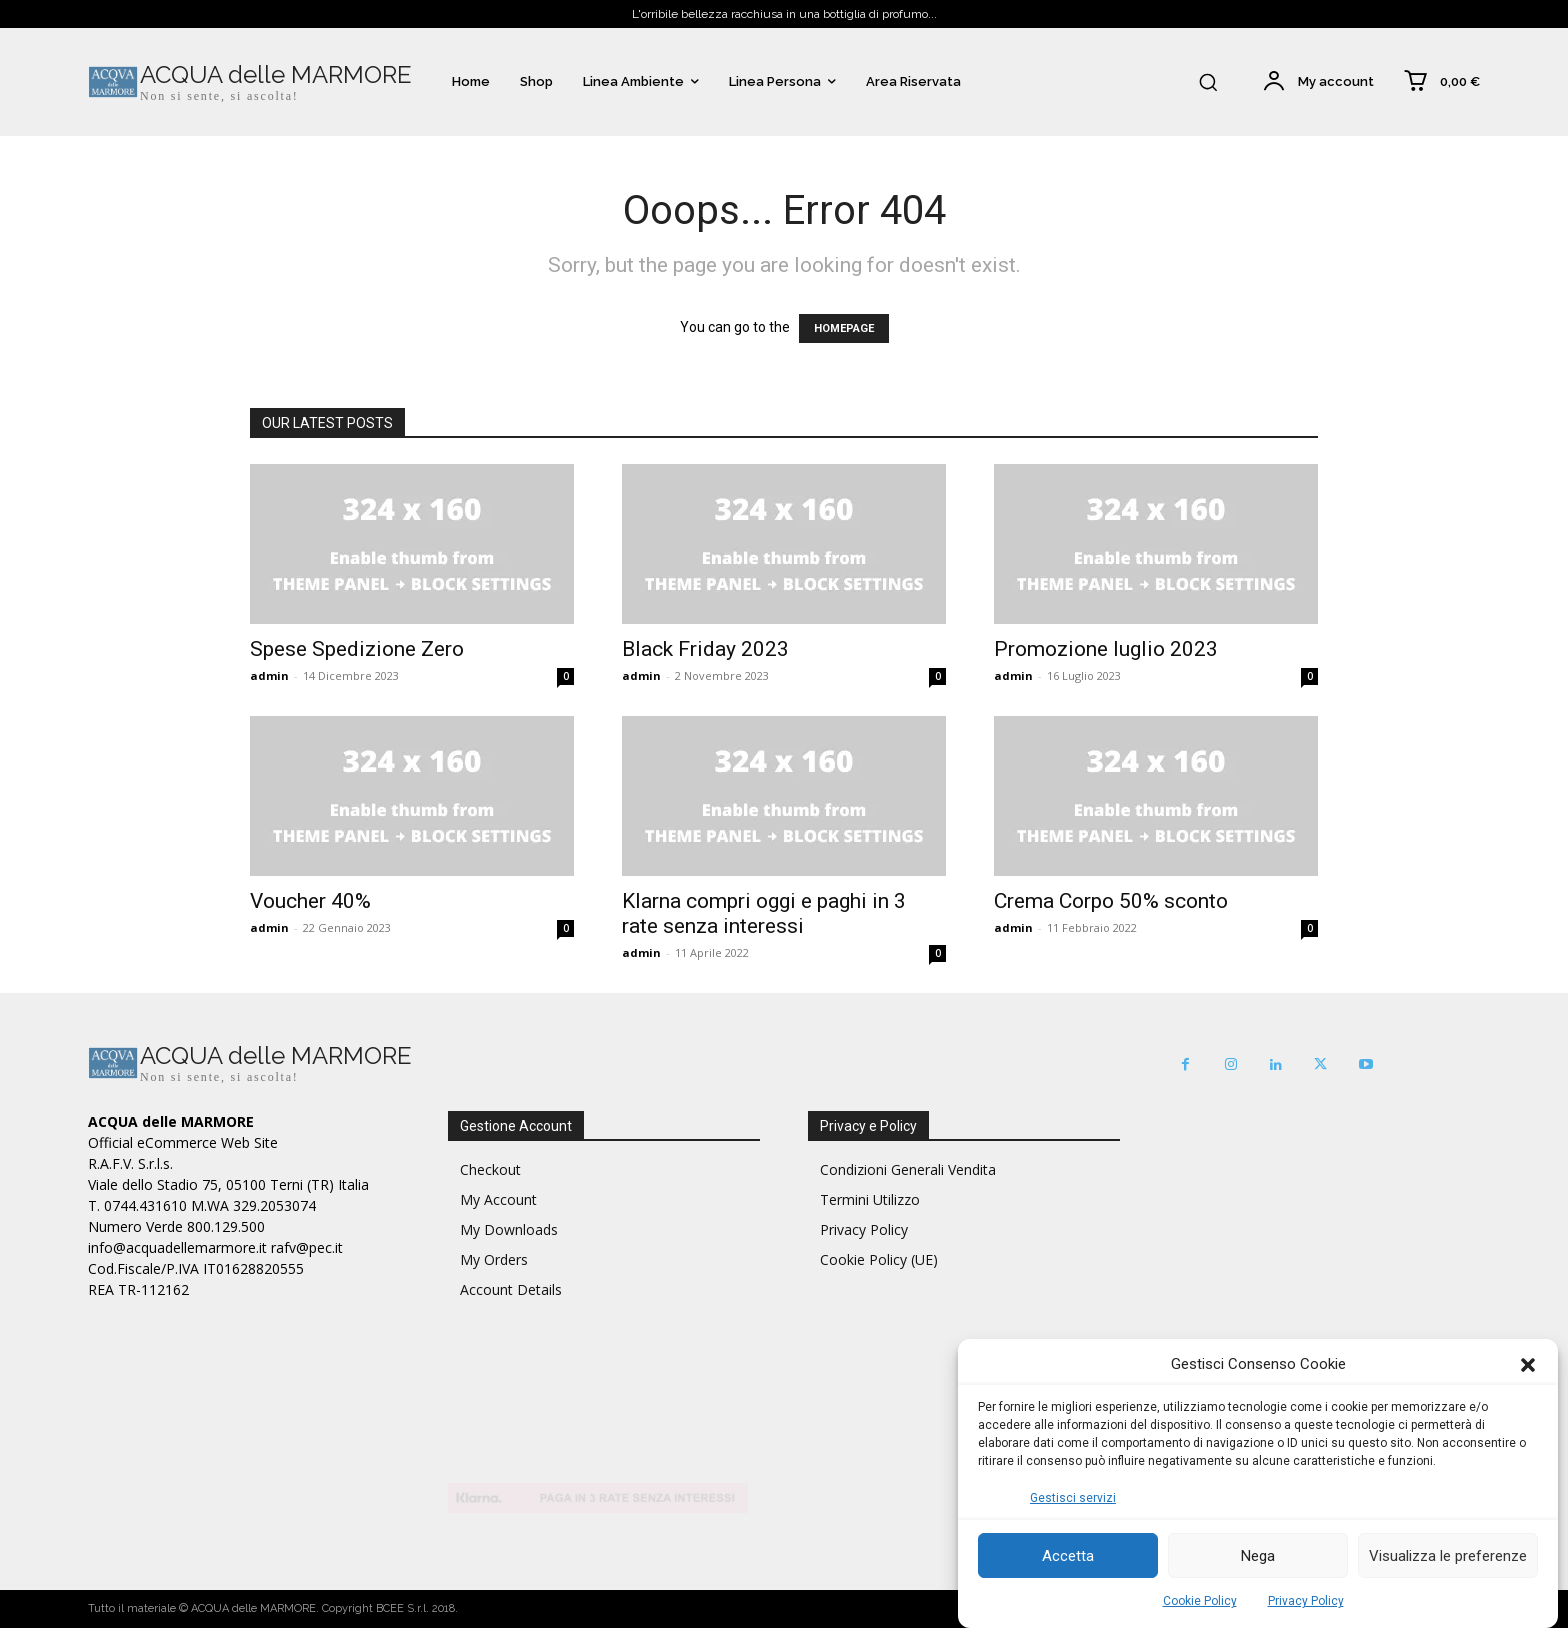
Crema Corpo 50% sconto (1111, 901)
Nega (1258, 1556)
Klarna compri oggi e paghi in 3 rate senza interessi (764, 913)
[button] (1528, 1365)
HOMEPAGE (844, 328)
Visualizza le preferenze (1448, 1556)
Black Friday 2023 (705, 649)
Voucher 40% (310, 901)
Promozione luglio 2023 (1106, 649)
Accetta (1068, 1556)
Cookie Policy (1200, 1601)
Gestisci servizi (1073, 1498)
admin (269, 675)
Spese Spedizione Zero (357, 649)
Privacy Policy (1306, 1601)
